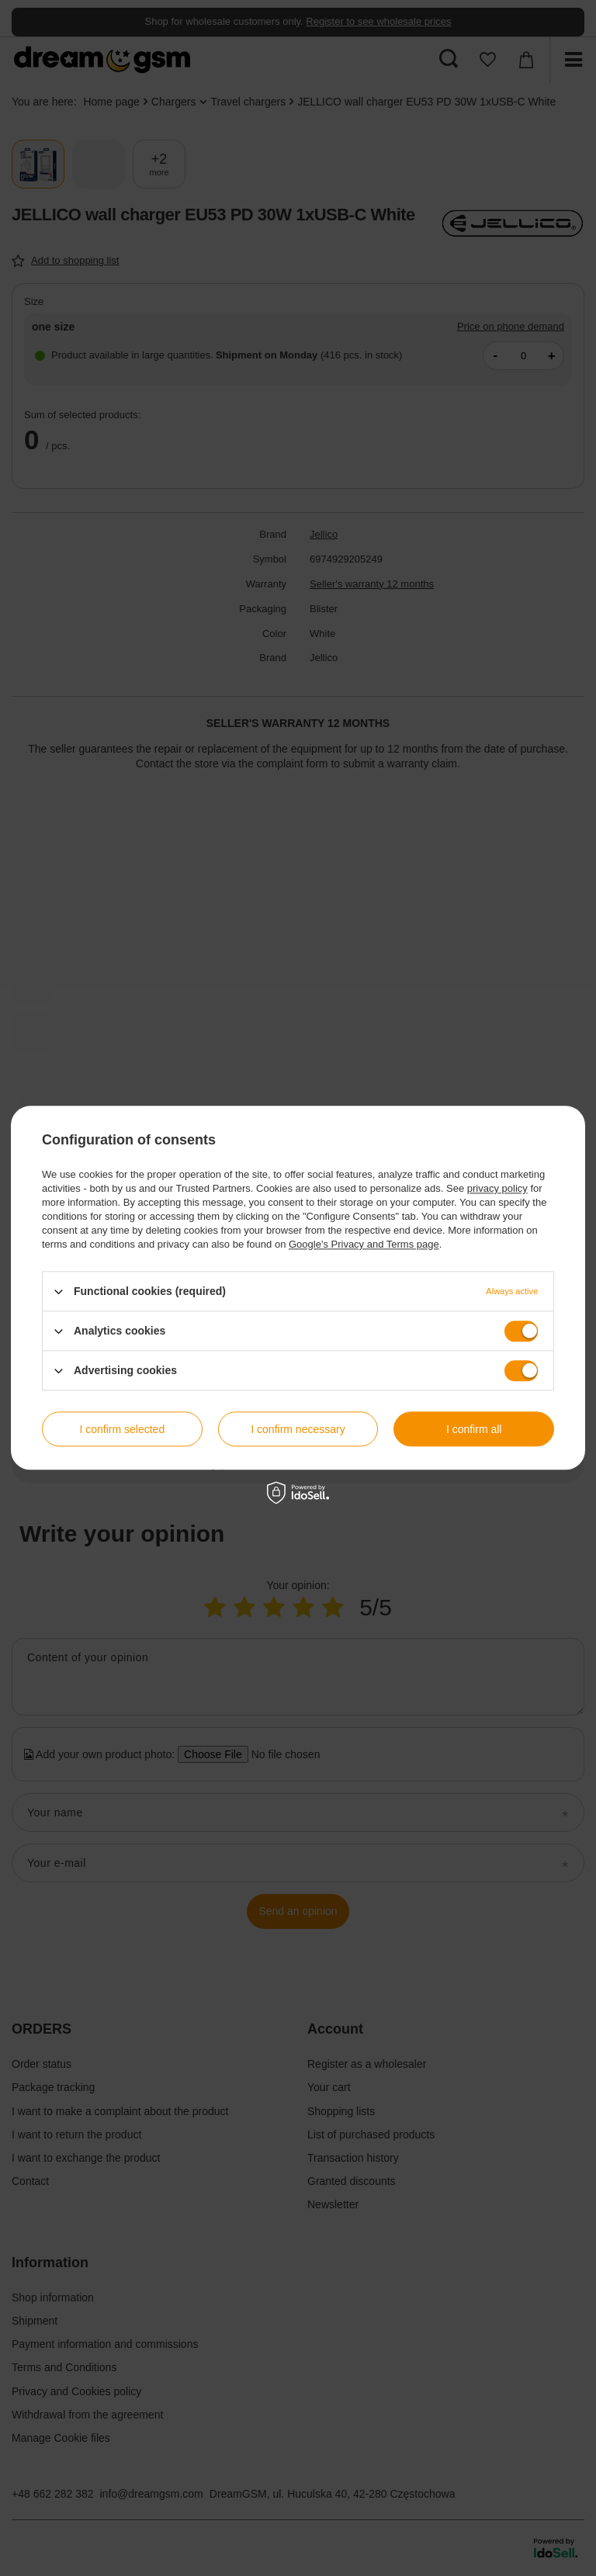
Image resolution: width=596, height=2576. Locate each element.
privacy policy (497, 1188)
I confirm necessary (298, 1429)
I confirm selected (122, 1429)
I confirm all (474, 1429)
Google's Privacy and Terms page (364, 1244)
